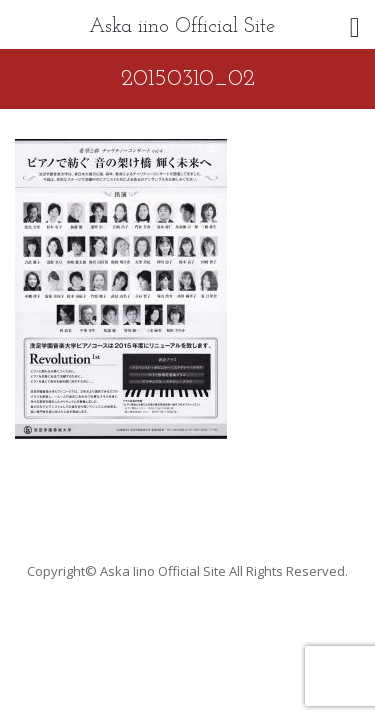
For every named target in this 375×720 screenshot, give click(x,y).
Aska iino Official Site (182, 27)
